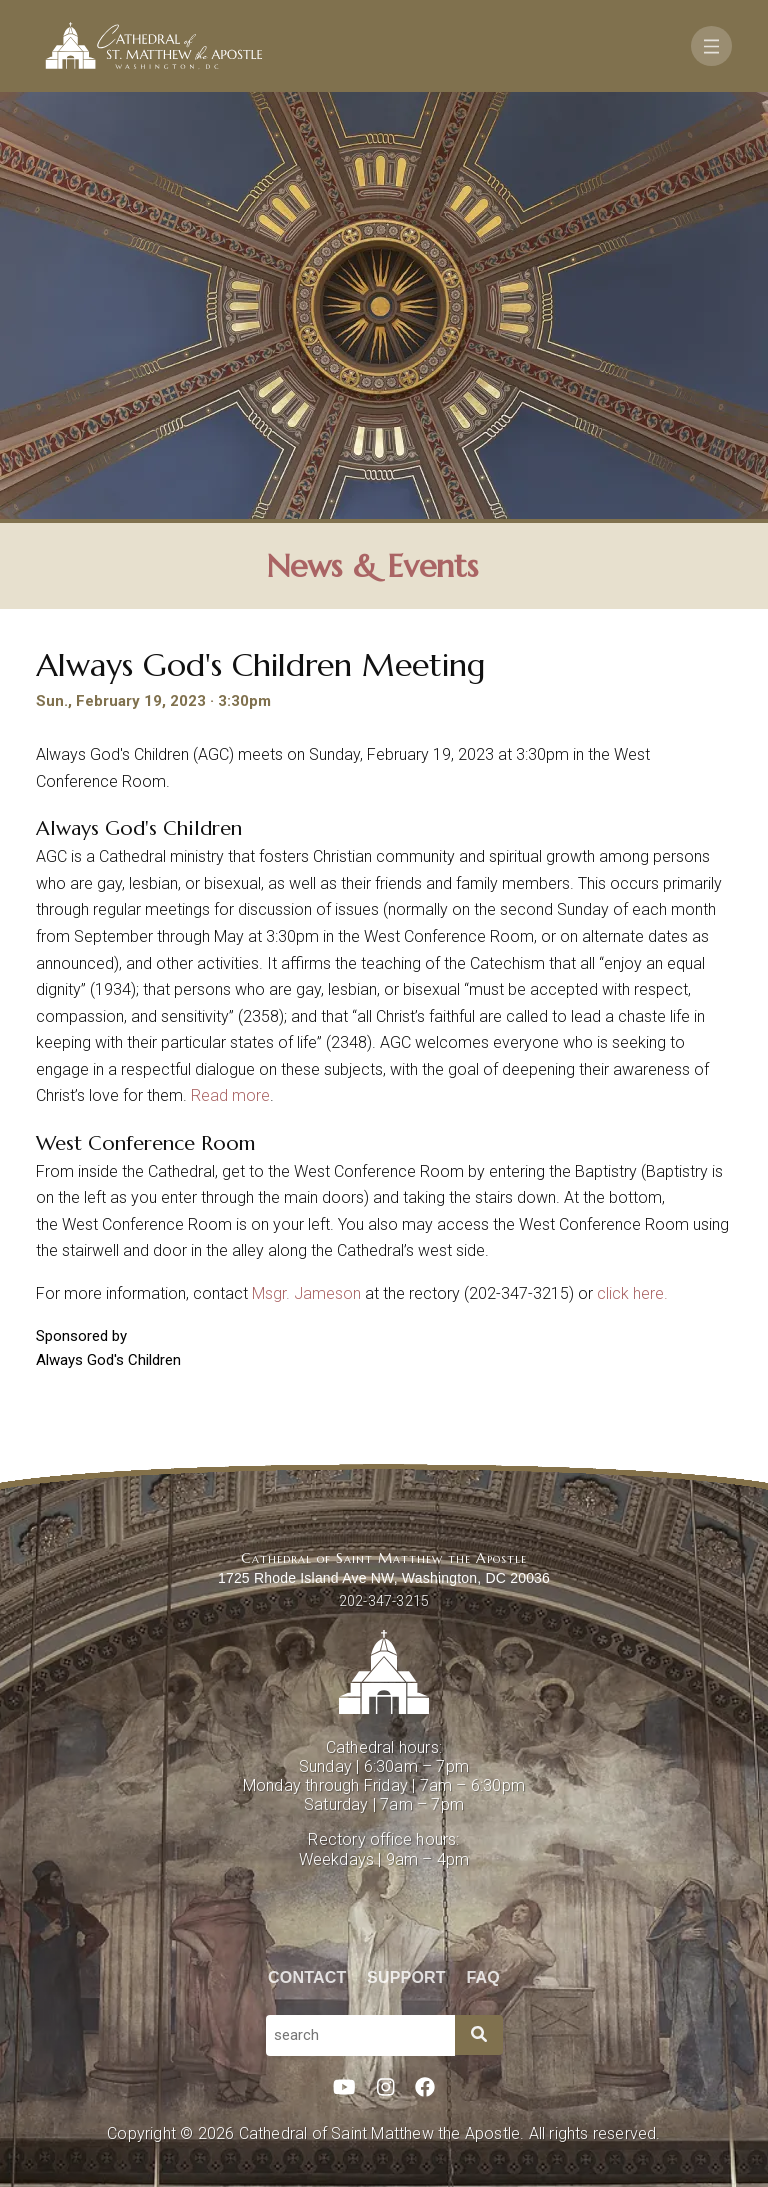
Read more (230, 1095)
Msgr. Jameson (306, 1293)
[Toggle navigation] (711, 46)
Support (406, 1977)
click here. (632, 1293)
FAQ (484, 1977)
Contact (307, 1977)
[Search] (479, 2035)
